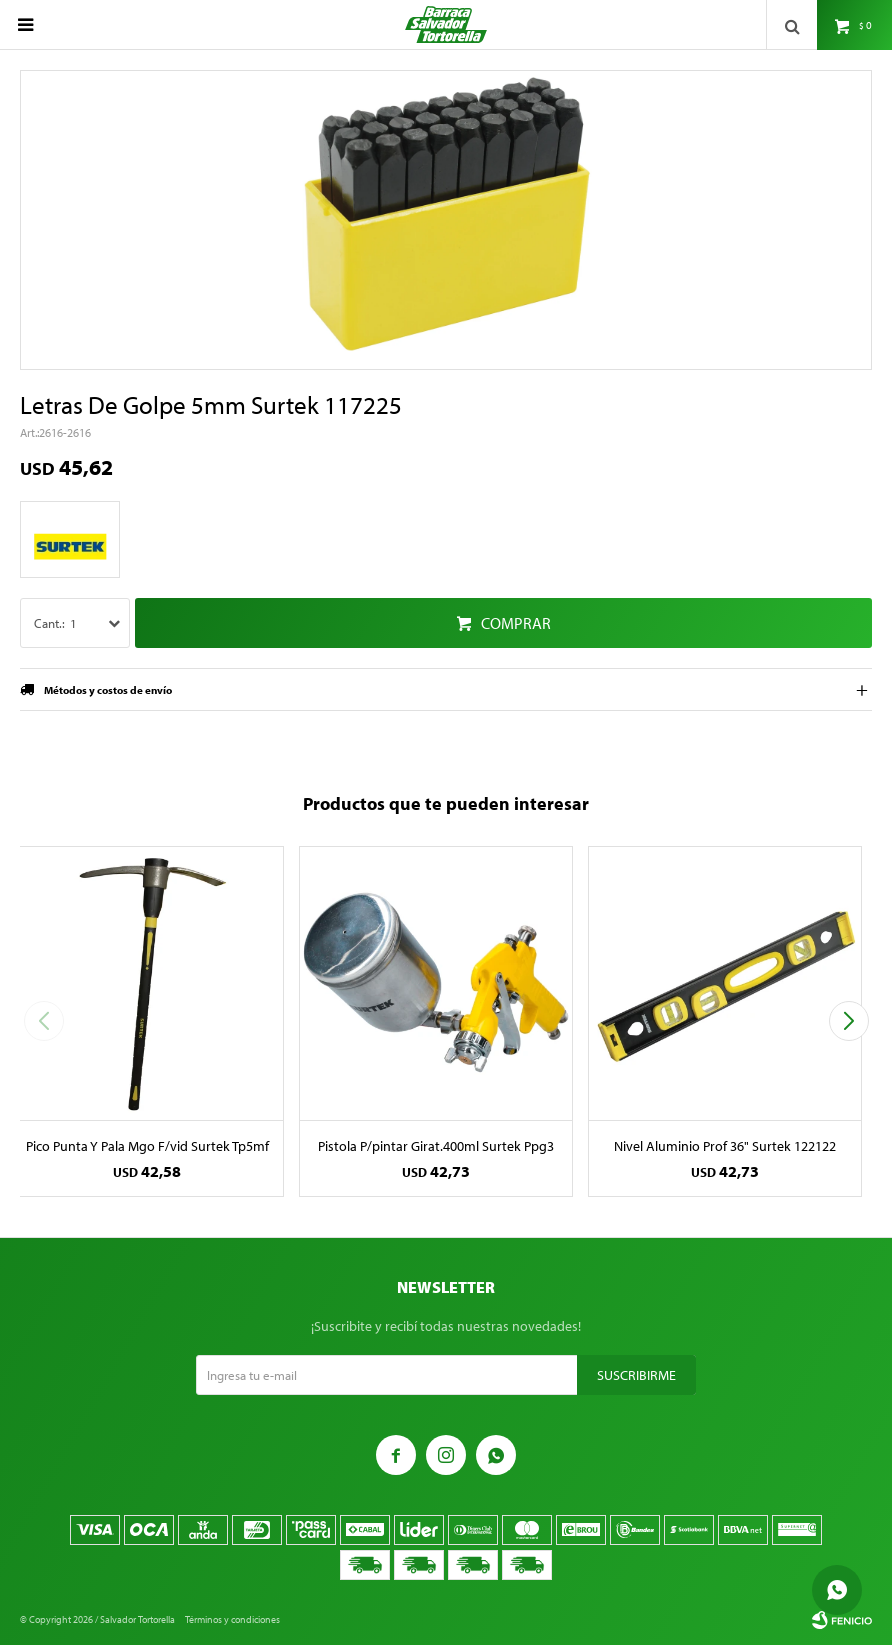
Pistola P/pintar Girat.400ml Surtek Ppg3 (436, 1146)
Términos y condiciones (232, 1619)
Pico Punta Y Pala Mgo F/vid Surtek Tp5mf (147, 1146)
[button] (848, 1021)
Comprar (516, 623)
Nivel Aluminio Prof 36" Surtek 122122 (725, 1146)
